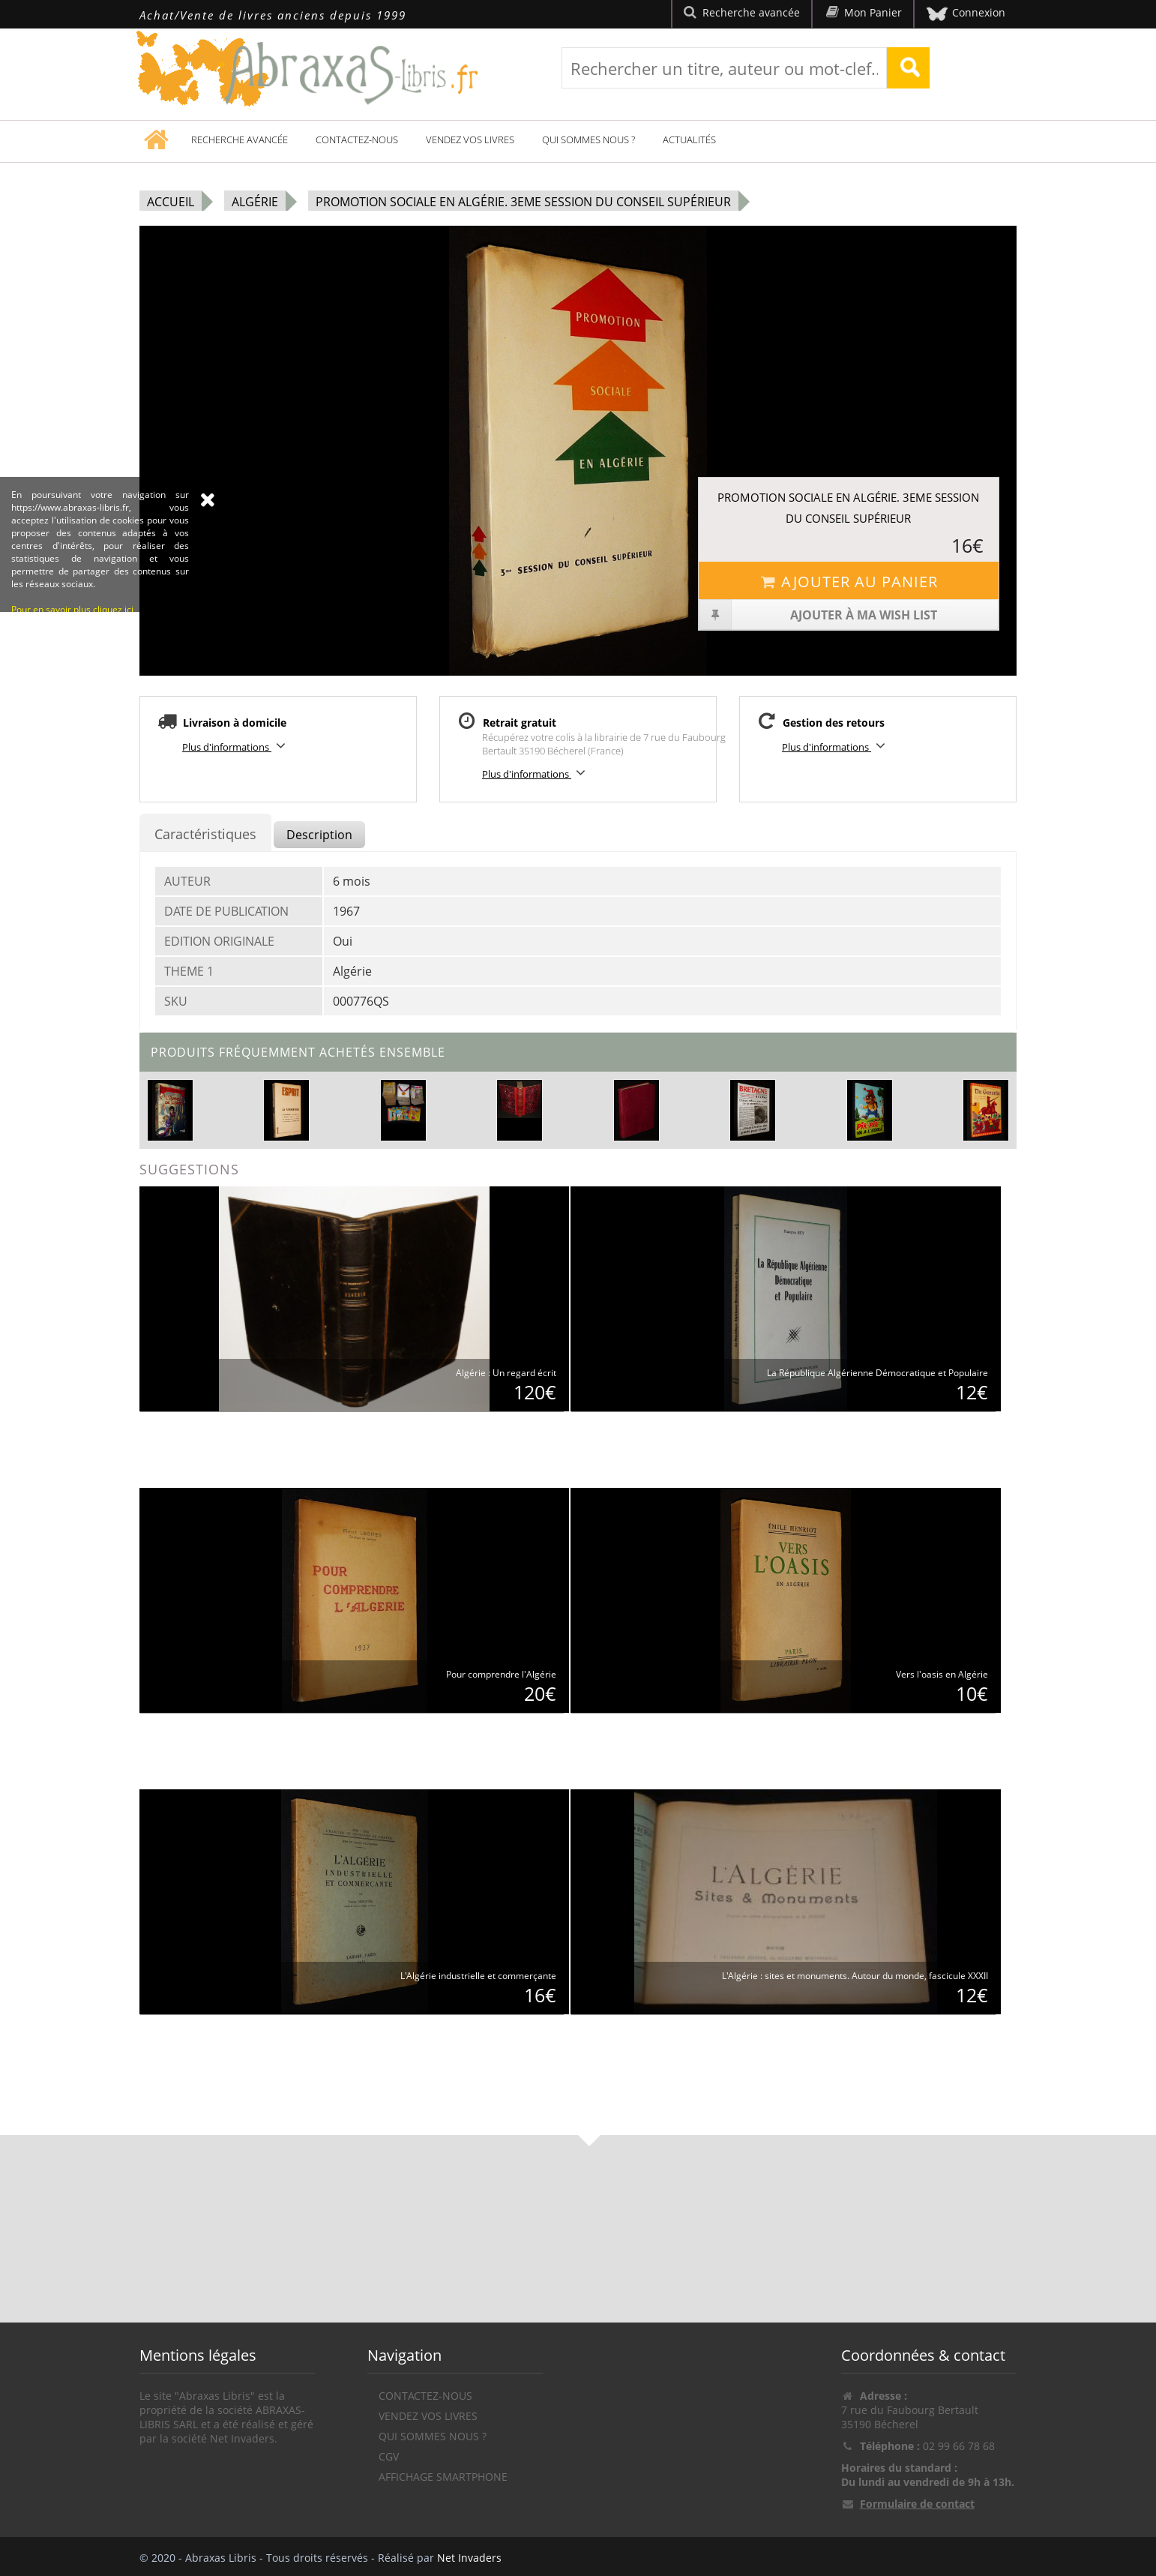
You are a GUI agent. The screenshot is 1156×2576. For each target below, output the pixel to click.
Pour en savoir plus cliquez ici (72, 709)
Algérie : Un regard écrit (506, 1372)
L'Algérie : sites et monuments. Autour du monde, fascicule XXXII (855, 1975)
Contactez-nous (357, 139)
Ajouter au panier (848, 581)
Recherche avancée (239, 139)
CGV (389, 2456)
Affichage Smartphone (443, 2477)
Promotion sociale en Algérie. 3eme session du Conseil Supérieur (523, 201)
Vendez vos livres (470, 139)
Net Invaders (469, 2558)
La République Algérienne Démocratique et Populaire (877, 1372)
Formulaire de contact (917, 2504)
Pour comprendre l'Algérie (501, 1674)
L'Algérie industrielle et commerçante (478, 1975)
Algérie (255, 201)
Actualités (689, 139)
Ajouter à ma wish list (818, 615)
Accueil (170, 201)
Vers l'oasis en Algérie (942, 1674)
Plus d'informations (236, 746)
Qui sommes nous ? (588, 139)
